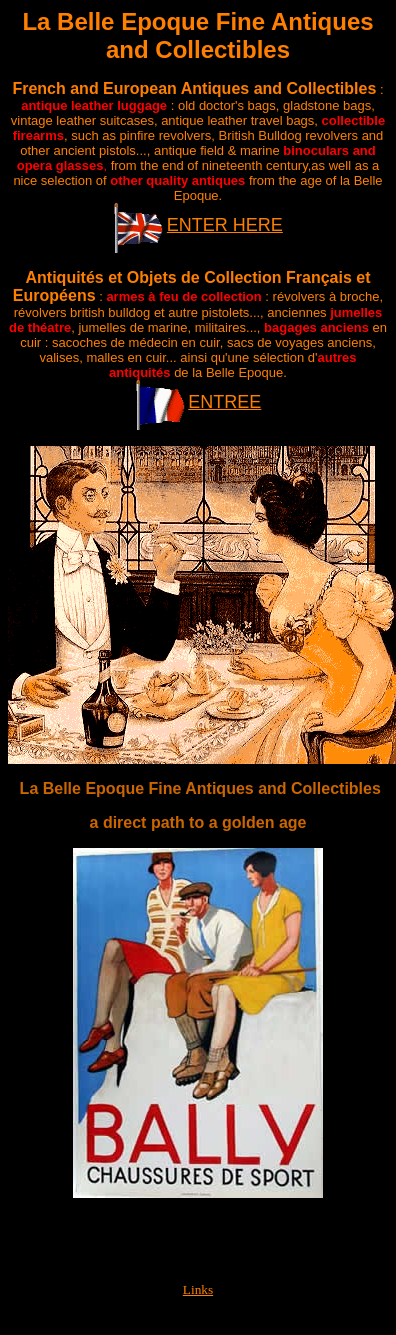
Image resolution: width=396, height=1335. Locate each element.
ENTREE (224, 402)
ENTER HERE (225, 225)
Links (198, 1289)
